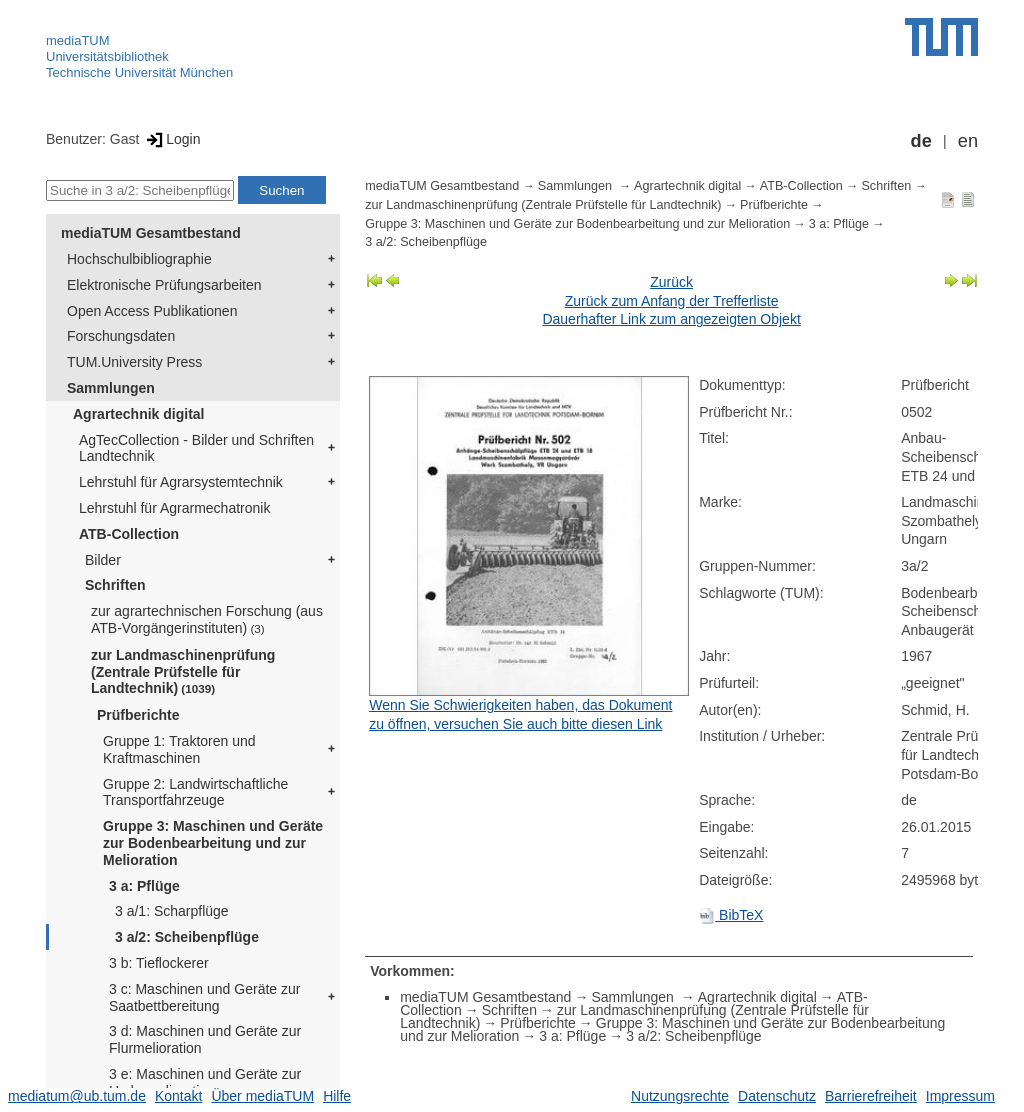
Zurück (671, 282)
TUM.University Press (134, 362)
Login (171, 139)
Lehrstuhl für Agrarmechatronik (174, 508)
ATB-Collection (129, 534)
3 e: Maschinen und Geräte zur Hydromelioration (205, 1082)
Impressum (960, 1096)
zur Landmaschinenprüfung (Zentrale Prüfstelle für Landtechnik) (183, 672)
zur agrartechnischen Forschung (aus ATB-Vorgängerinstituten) (207, 619)
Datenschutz (777, 1096)
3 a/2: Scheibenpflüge (187, 937)
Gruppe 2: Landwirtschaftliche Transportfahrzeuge (195, 792)
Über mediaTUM (262, 1096)
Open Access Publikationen (152, 311)
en (968, 141)
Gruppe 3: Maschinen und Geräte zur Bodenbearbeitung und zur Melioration (213, 843)
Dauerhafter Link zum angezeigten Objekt (671, 319)
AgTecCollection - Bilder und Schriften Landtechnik (196, 448)
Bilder (103, 560)
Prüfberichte (138, 715)
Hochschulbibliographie (139, 259)
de (921, 141)
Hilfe (337, 1096)
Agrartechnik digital (138, 414)
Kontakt (178, 1096)
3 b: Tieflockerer (159, 963)
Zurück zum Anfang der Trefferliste (672, 301)
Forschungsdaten (121, 336)
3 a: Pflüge (144, 886)
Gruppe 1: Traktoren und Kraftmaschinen (179, 749)
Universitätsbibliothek (107, 56)
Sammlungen (111, 388)
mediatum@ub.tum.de (77, 1096)
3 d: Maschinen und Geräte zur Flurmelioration (205, 1039)
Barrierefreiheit (871, 1096)
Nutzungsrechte (680, 1096)
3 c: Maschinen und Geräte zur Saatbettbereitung (204, 997)
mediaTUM (78, 40)
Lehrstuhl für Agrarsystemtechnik (181, 482)
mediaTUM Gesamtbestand (151, 233)
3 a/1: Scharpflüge (172, 911)
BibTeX (731, 915)
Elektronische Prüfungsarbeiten (164, 285)
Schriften (115, 585)
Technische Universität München (139, 72)
